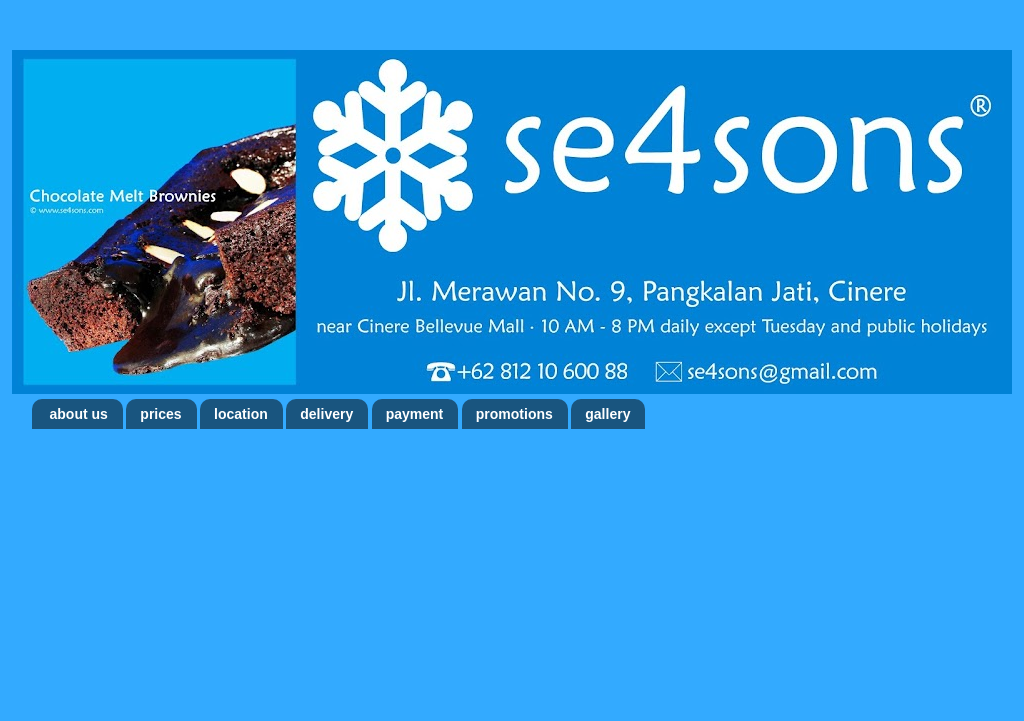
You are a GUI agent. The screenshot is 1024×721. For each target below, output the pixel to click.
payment (415, 414)
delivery (326, 414)
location (241, 414)
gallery (607, 414)
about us (79, 414)
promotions (514, 414)
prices (160, 414)
